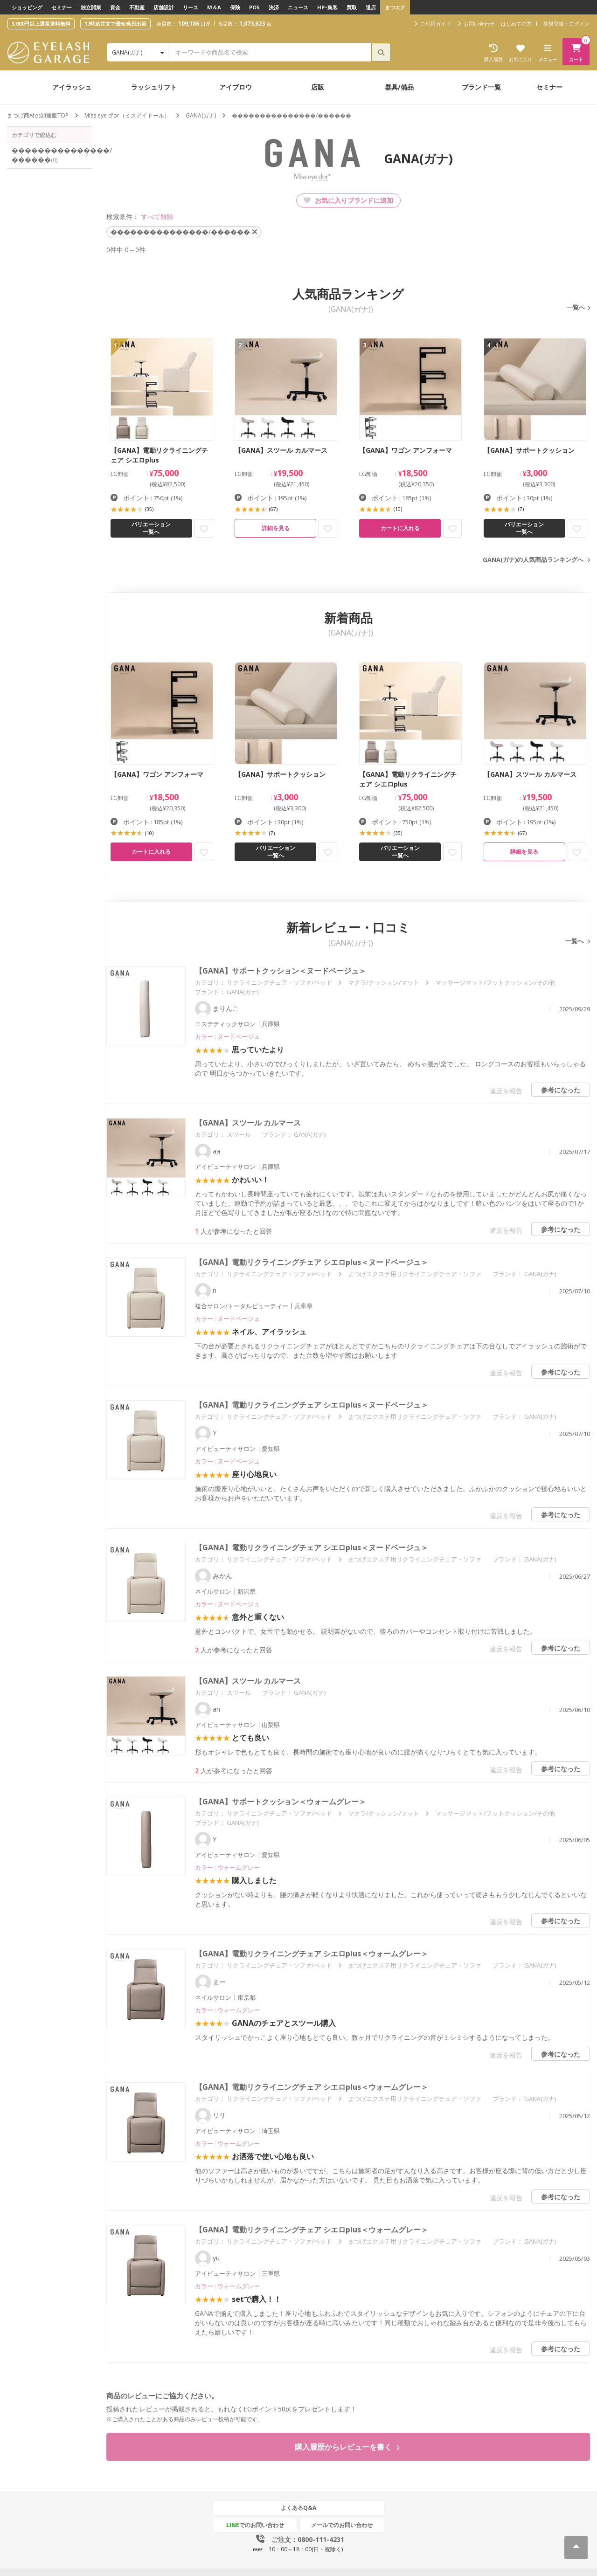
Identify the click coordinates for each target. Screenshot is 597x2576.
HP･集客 (327, 7)
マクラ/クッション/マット (383, 982)
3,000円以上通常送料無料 (41, 23)
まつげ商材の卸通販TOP (38, 115)
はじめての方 (516, 23)
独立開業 (91, 7)
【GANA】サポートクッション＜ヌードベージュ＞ (280, 971)
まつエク (395, 7)
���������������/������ (52, 155)
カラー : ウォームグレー (227, 1867)
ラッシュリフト (154, 87)
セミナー (61, 7)
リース (190, 7)
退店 (371, 7)
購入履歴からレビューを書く (347, 2447)
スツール (239, 1134)
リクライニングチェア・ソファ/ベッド (279, 982)
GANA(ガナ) (201, 115)
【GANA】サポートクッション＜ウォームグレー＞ (280, 1801)
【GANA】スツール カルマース (248, 1123)
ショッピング (27, 7)
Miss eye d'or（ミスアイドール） (127, 115)
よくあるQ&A (298, 2508)
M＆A (214, 7)
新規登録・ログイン (566, 23)
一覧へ (576, 307)
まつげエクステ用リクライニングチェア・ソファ (414, 1274)
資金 (115, 7)
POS (254, 7)
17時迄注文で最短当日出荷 (115, 23)
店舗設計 (163, 7)
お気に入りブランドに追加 (348, 200)
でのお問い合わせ (255, 2525)
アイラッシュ (71, 87)
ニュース (298, 7)
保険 (235, 7)
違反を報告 (506, 1090)
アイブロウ (235, 87)
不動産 (137, 7)
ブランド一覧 (481, 87)
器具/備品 (399, 87)
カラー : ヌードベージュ (227, 1036)
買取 (352, 7)
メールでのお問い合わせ (342, 2525)
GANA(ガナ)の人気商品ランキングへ (533, 559)
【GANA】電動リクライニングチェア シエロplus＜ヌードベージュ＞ (311, 1262)
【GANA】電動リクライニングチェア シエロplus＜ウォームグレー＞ (311, 1953)
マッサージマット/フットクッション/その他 (495, 982)
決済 (274, 7)
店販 (317, 87)
